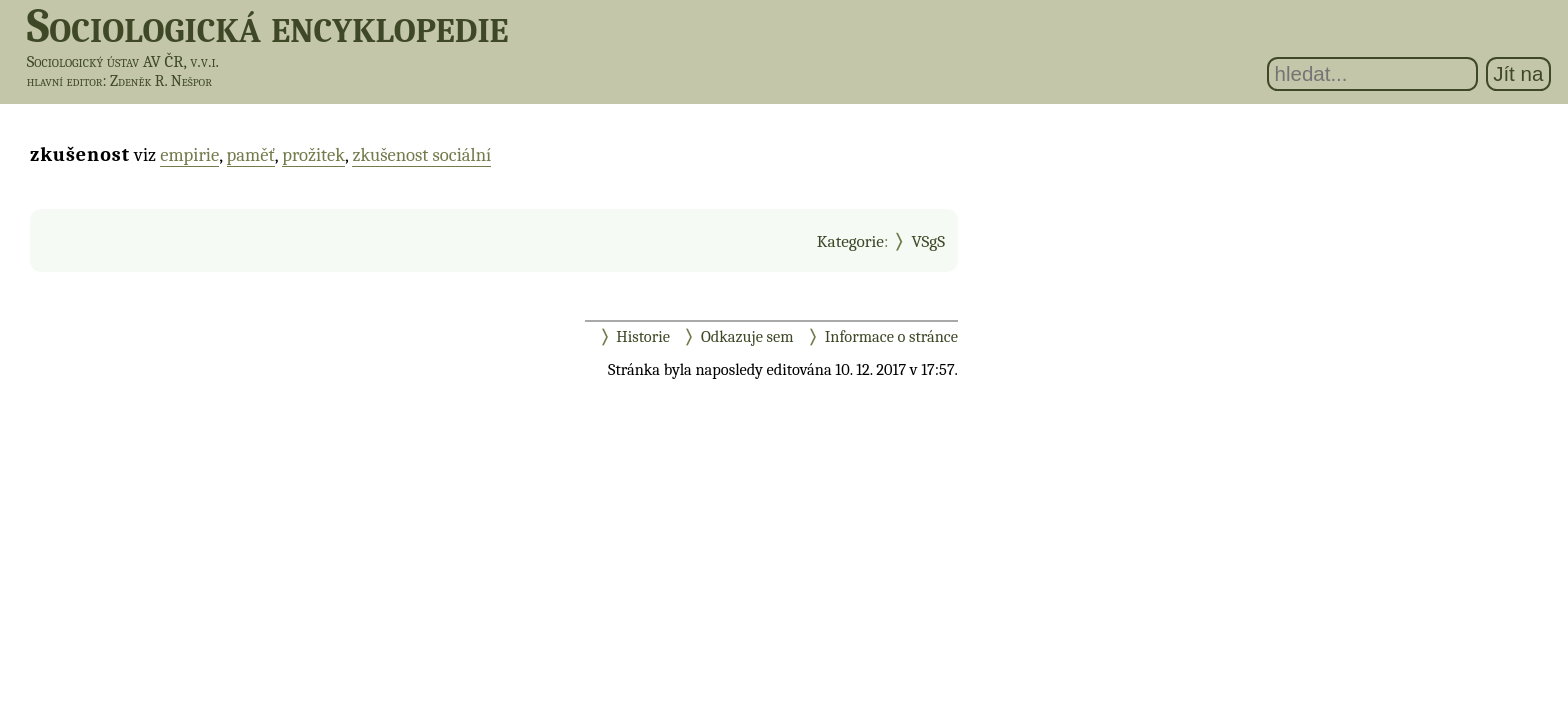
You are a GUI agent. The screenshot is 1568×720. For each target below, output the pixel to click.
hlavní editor (65, 81)
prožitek (313, 155)
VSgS (928, 241)
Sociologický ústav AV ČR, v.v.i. (123, 61)
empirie (189, 155)
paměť (251, 155)
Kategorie (850, 241)
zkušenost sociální (421, 155)
